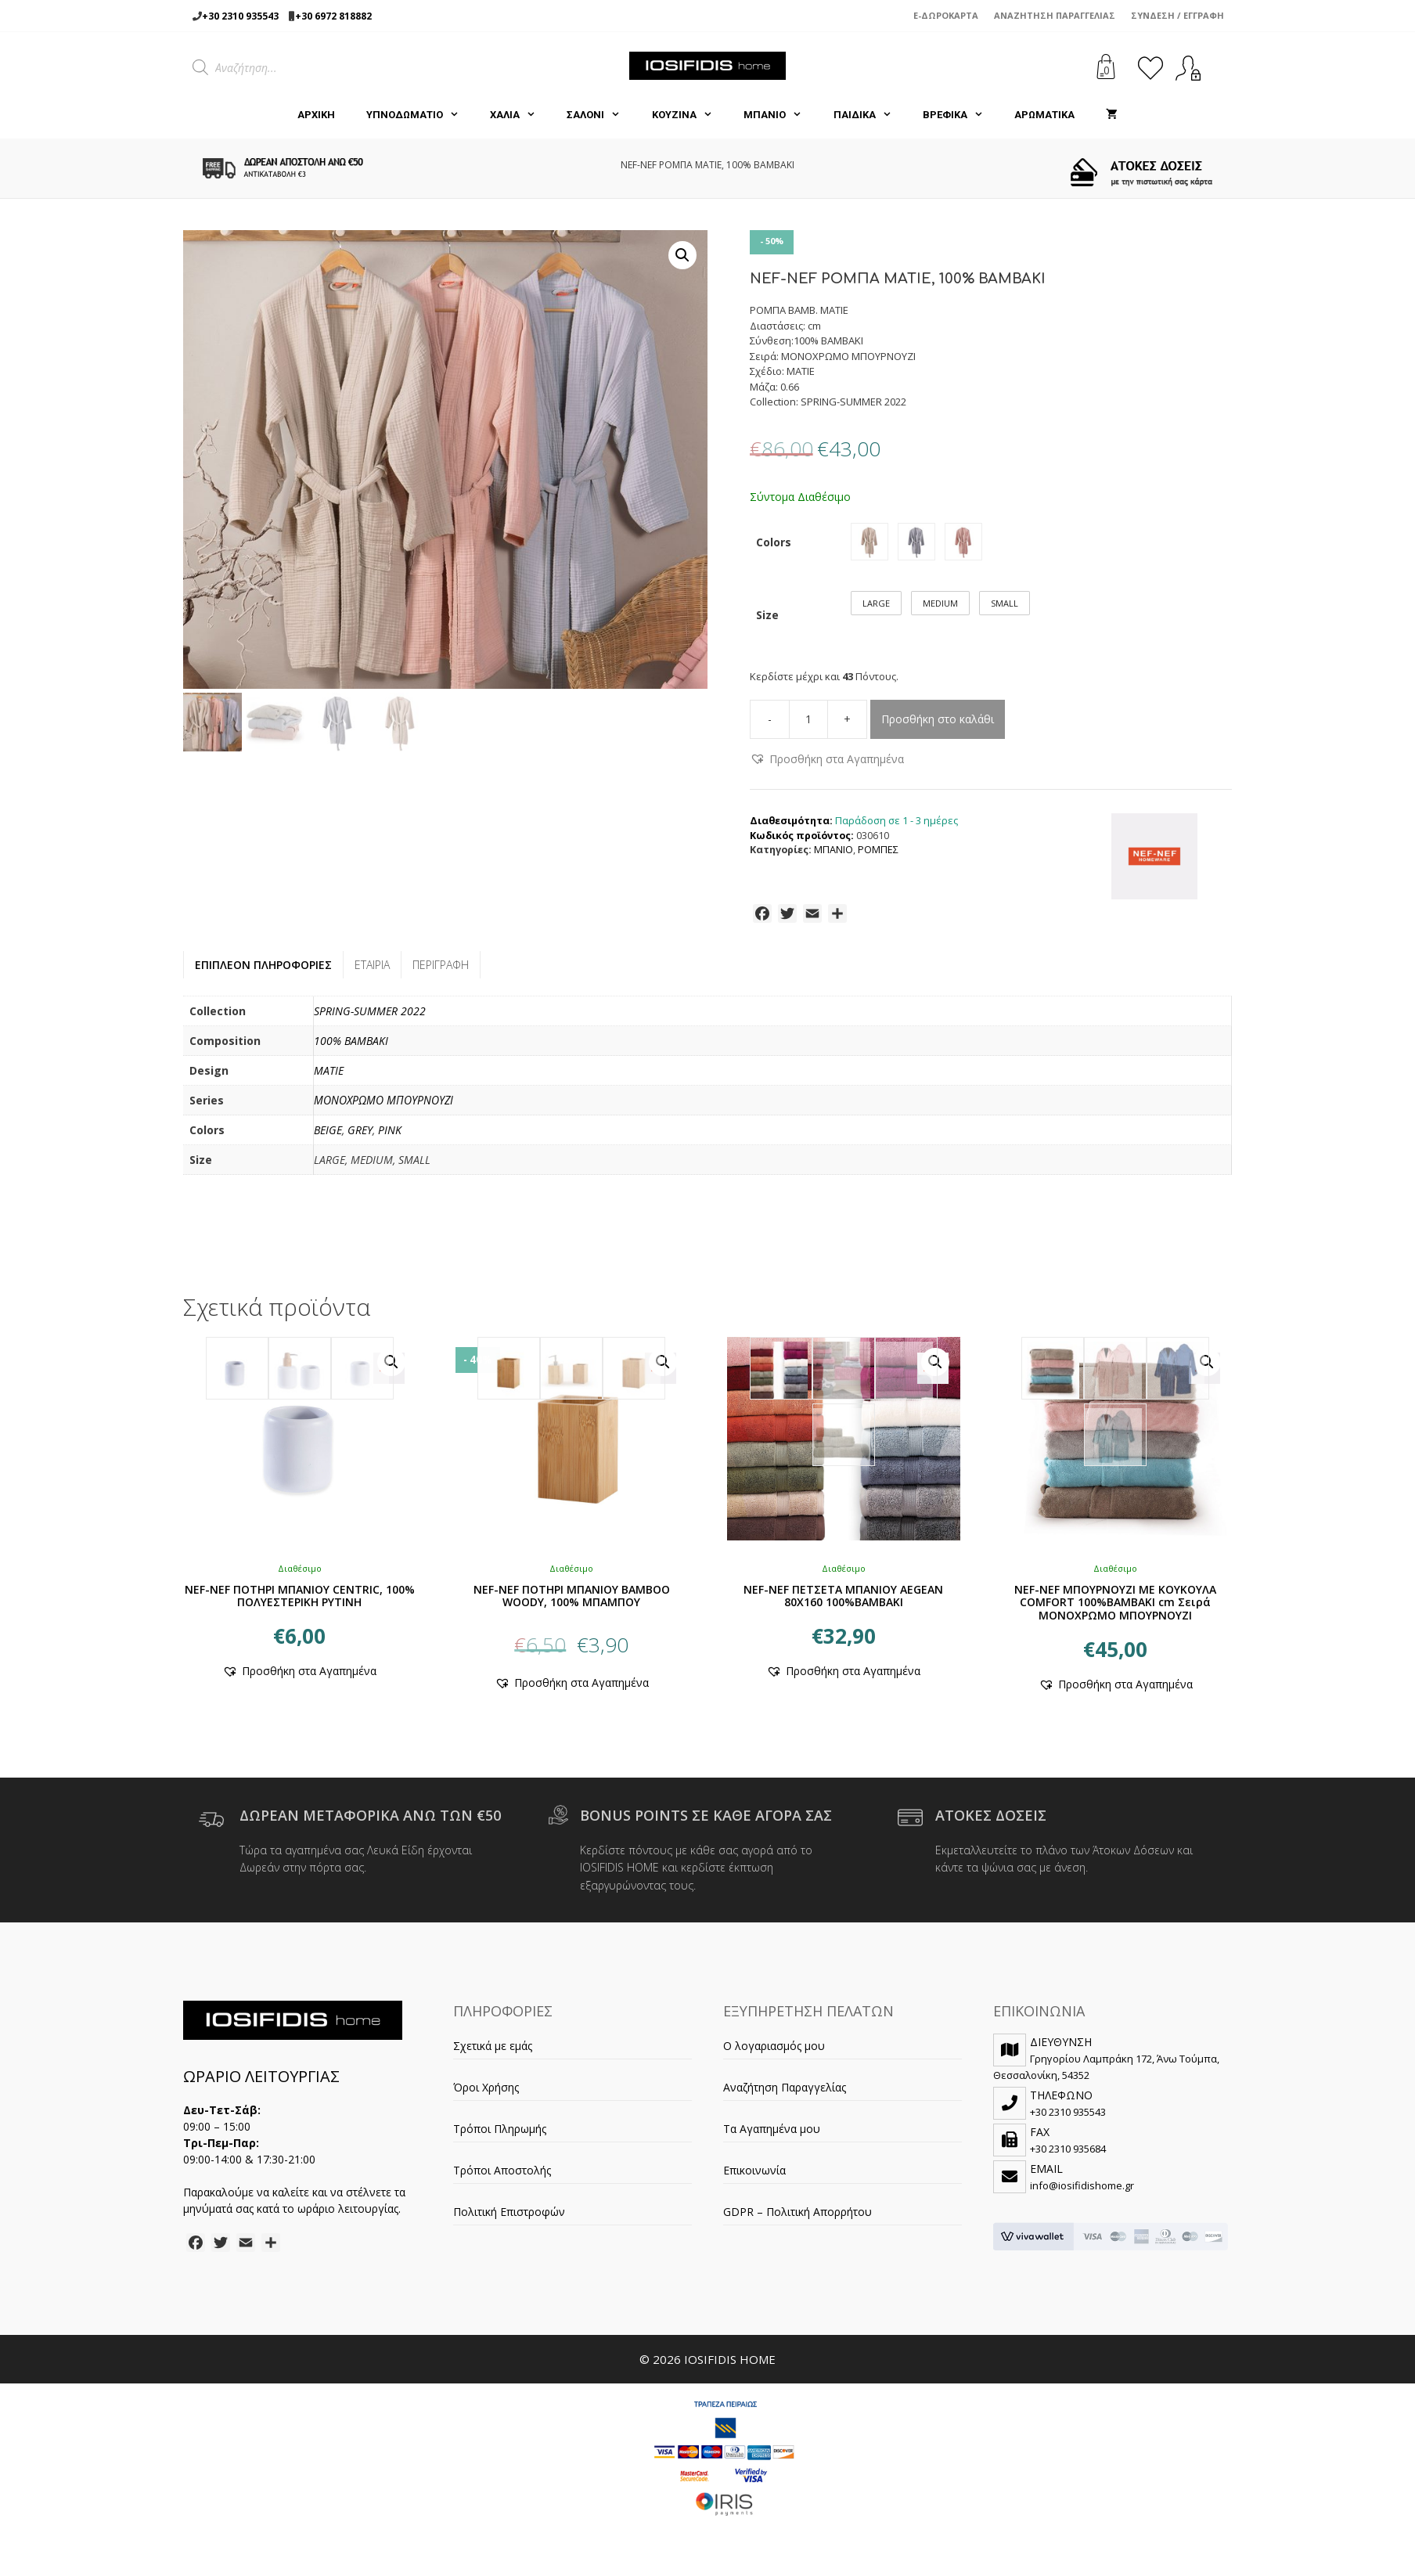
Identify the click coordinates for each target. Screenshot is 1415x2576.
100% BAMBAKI (351, 1049)
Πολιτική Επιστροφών (509, 2220)
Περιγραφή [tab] (440, 973)
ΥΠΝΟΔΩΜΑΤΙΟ (420, 115)
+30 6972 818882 (333, 16)
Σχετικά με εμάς (492, 2054)
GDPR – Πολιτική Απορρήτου (797, 2220)
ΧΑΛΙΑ (520, 115)
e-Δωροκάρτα (945, 15)
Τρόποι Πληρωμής (499, 2137)
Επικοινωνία (754, 2178)
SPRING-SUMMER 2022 (370, 1019)
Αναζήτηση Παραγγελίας (1054, 15)
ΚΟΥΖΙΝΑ (690, 115)
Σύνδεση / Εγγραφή (1177, 15)
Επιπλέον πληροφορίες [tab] (263, 973)
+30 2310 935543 (240, 16)
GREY (360, 1138)
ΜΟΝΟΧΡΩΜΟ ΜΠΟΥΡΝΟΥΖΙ (383, 1108)
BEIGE (328, 1138)
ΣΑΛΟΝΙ (601, 115)
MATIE (329, 1079)
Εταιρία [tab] (372, 973)
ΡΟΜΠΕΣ (878, 858)
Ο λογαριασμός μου (774, 2054)
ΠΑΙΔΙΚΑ (870, 115)
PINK (389, 1138)
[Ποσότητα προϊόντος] (808, 728)
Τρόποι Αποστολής (502, 2178)
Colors (773, 545)
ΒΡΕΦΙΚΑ (961, 115)
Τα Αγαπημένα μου (771, 2137)
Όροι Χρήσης (486, 2095)
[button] (682, 255)
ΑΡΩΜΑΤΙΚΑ (1044, 115)
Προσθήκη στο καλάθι (937, 727)
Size (767, 622)
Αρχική (316, 115)
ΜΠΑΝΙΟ (780, 115)
